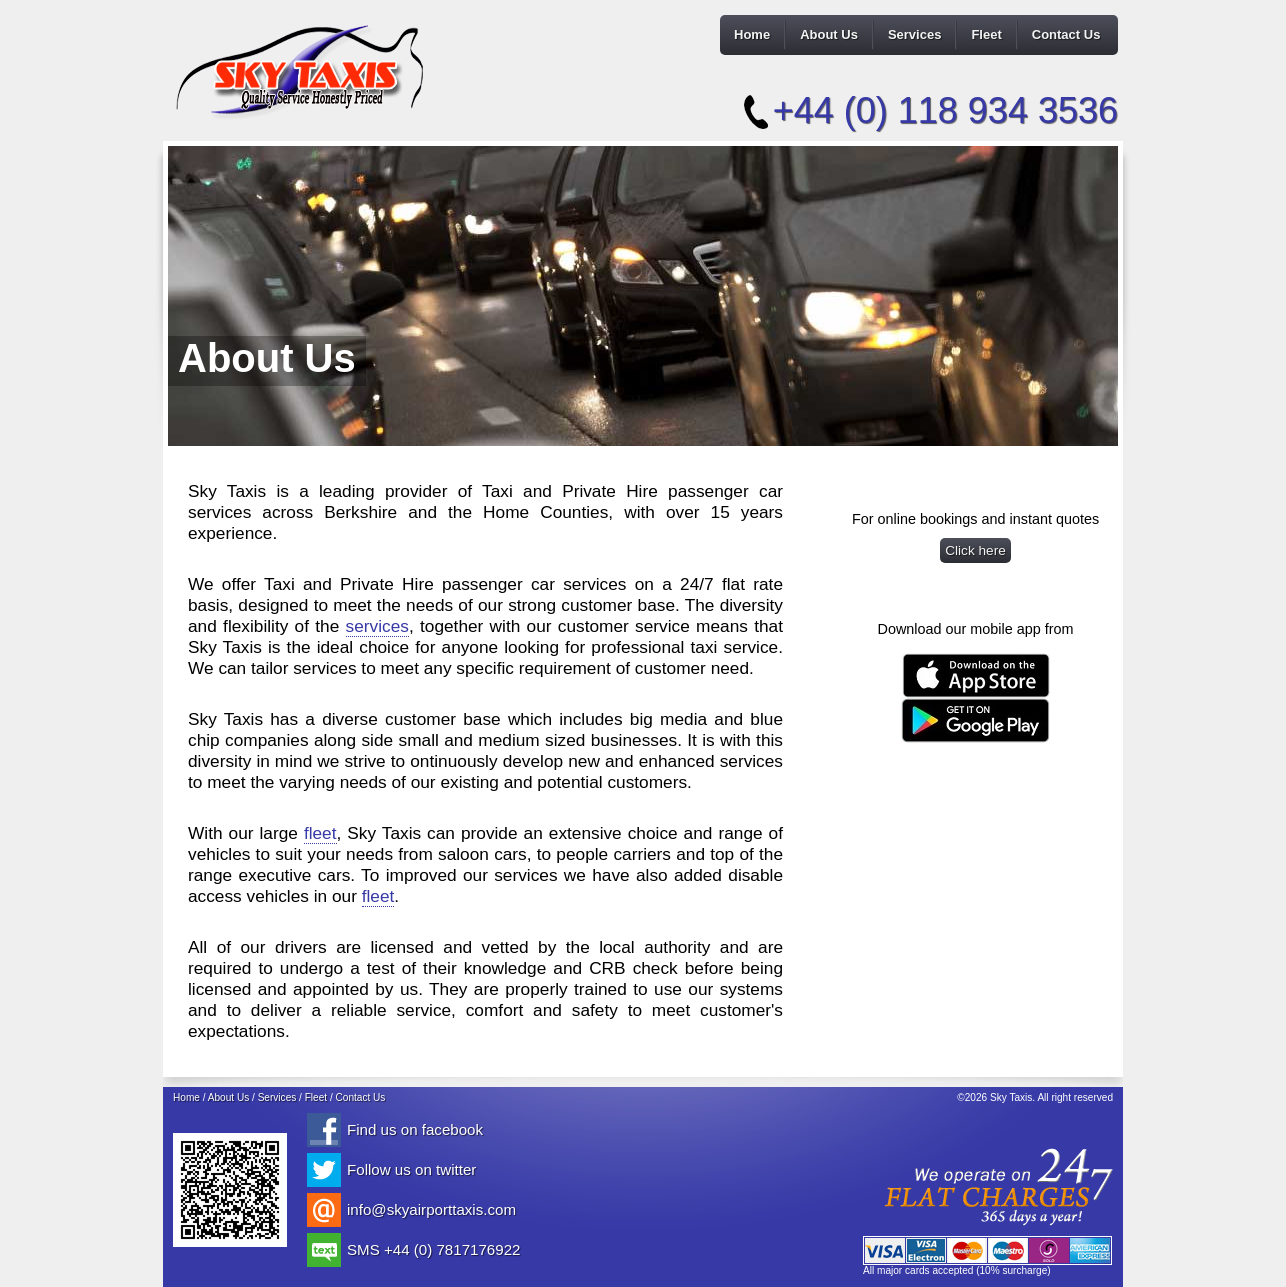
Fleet (986, 34)
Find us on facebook (415, 1129)
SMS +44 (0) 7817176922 (433, 1249)
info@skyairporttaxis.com (431, 1209)
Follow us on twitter (411, 1169)
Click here (975, 550)
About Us (829, 34)
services (377, 626)
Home (752, 34)
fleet (320, 833)
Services (915, 34)
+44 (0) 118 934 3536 (945, 110)
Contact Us (1066, 34)
